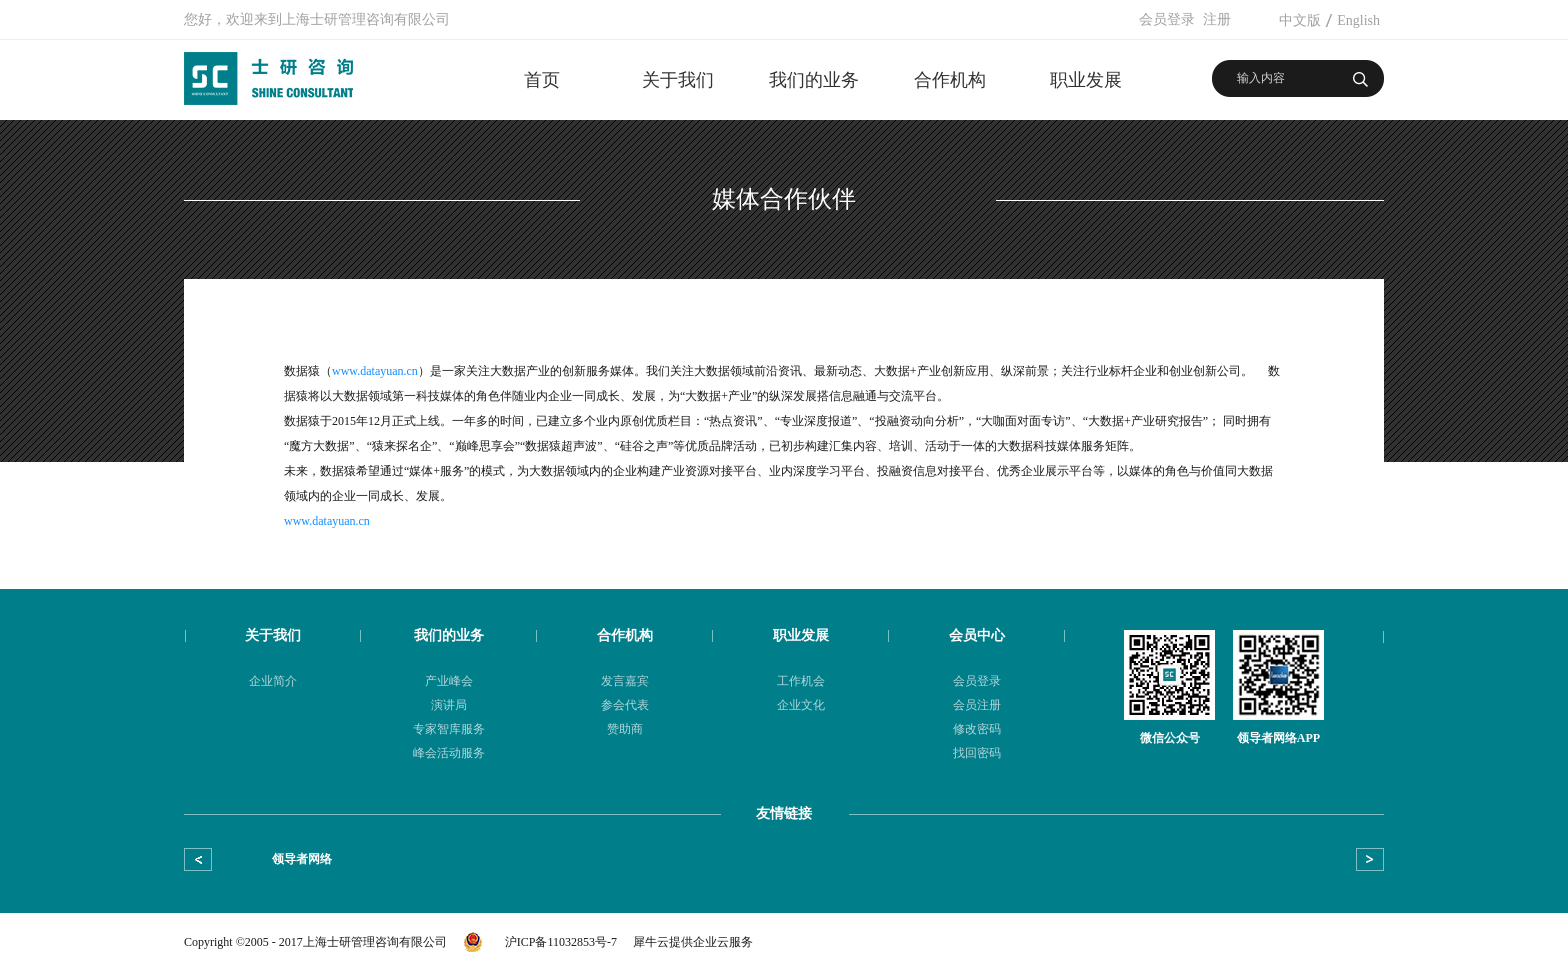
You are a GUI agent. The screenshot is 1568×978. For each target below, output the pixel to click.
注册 (1217, 19)
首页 (542, 80)
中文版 (1300, 20)
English (1358, 20)
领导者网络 (302, 859)
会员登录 (1167, 19)
